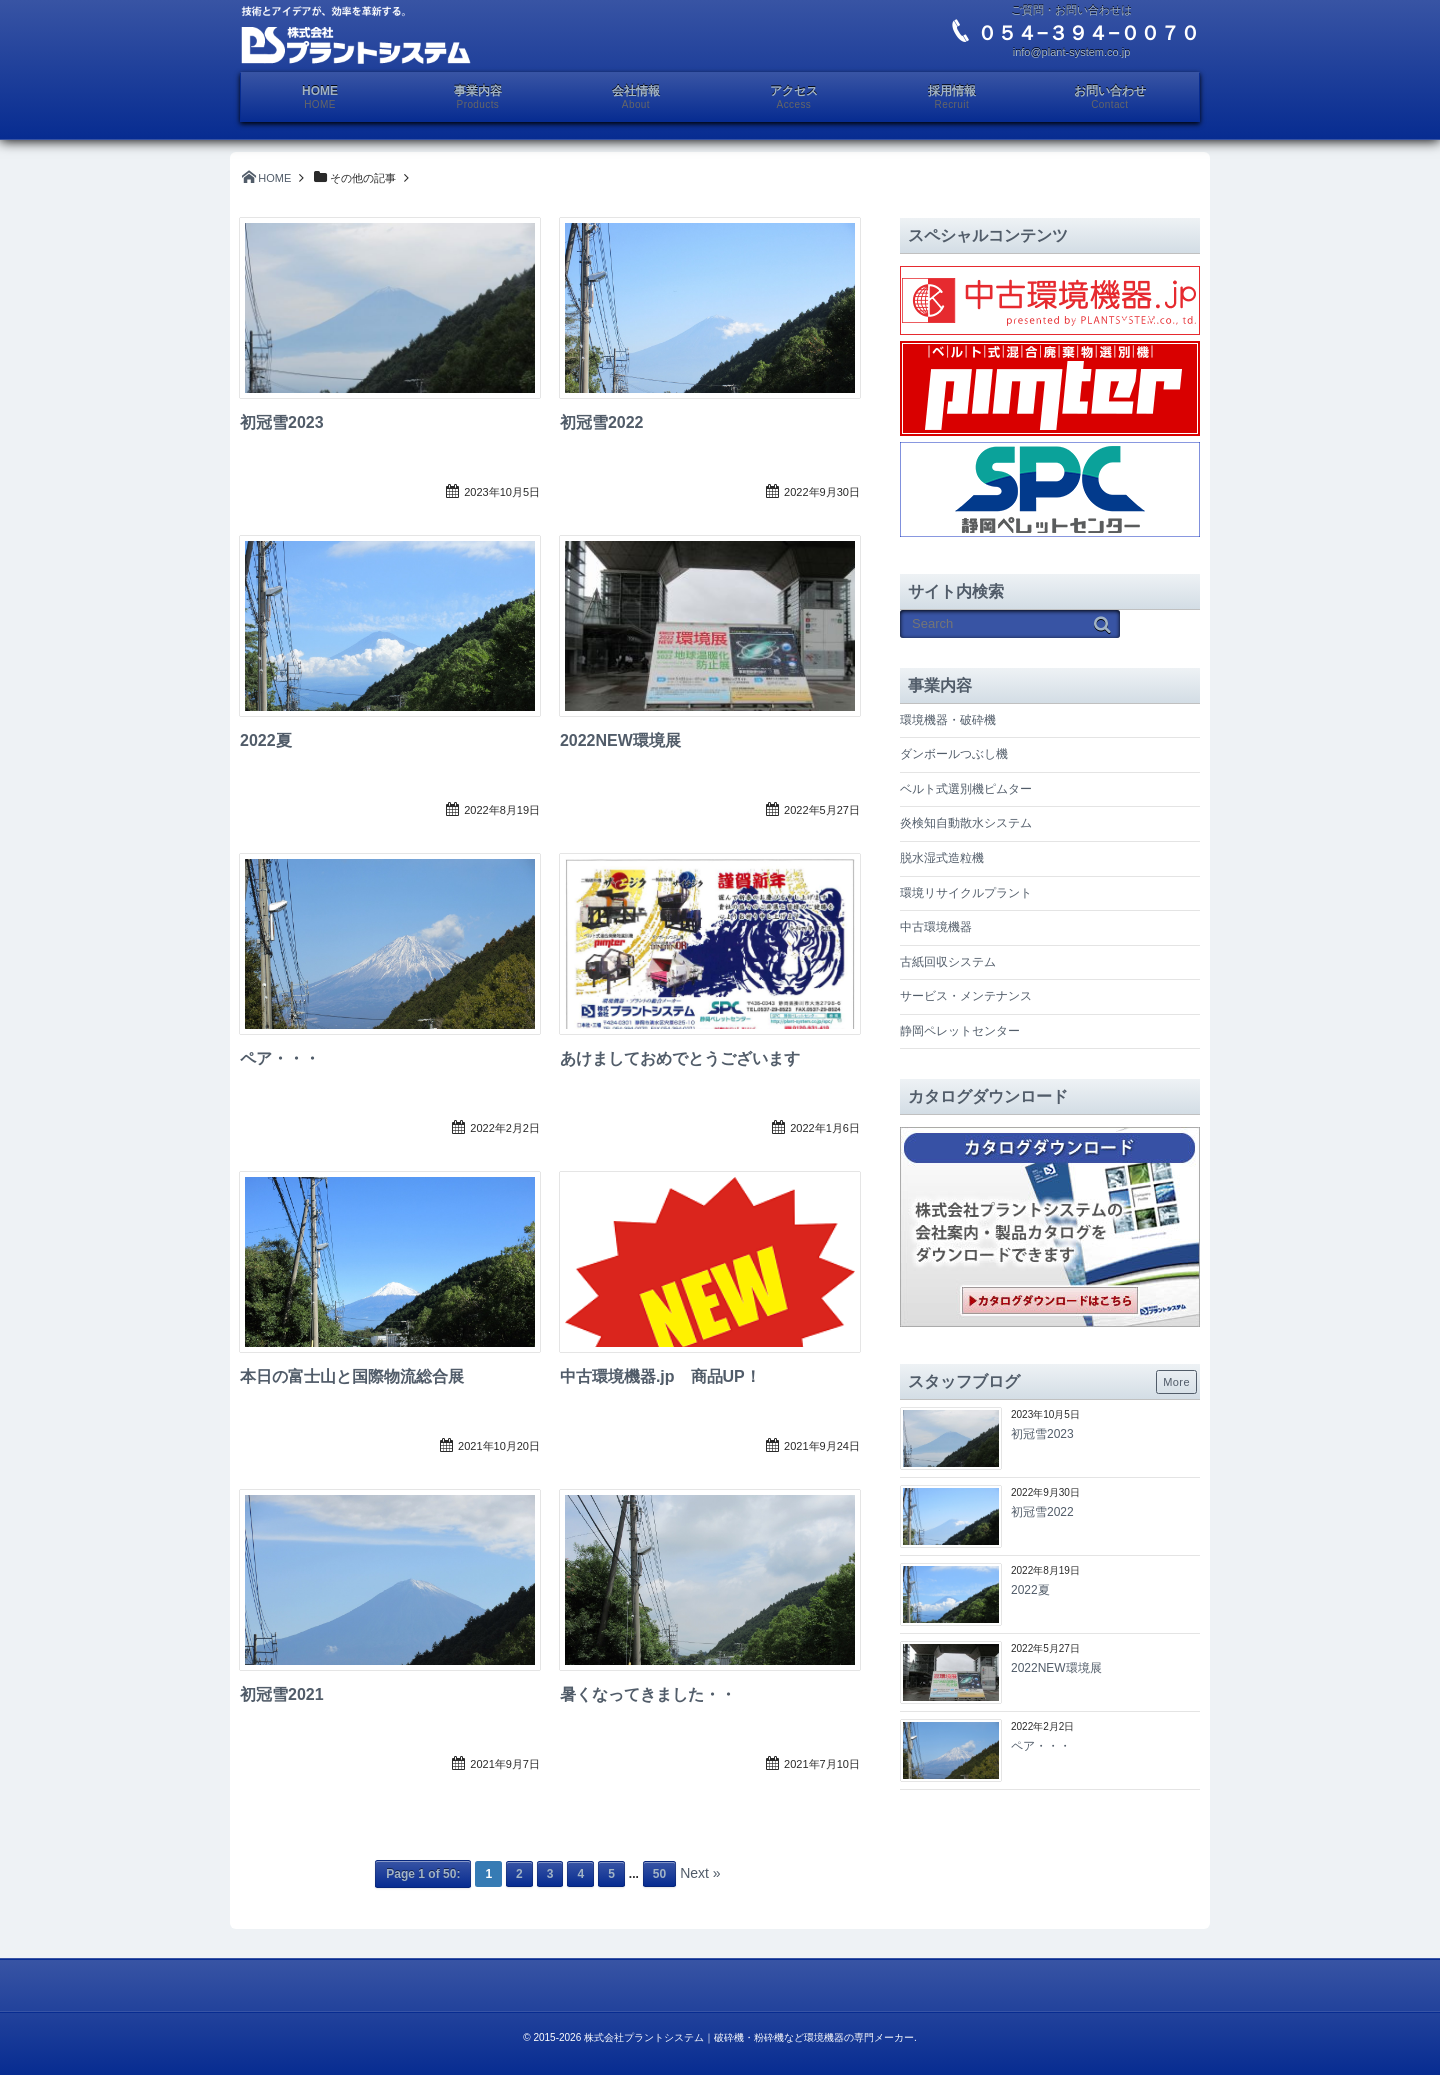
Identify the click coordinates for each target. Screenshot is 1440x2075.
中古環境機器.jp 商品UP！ (660, 1376)
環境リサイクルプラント (966, 893)
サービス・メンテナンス (966, 996)
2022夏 (266, 740)
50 (659, 1874)
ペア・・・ (280, 1058)
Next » (700, 1873)
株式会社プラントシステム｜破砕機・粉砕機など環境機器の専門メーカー (749, 2037)
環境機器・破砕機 (948, 720)
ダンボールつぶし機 (954, 754)
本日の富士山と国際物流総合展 (352, 1376)
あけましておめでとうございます (680, 1058)
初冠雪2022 (602, 422)
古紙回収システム (948, 962)
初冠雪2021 (282, 1694)
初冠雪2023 (282, 422)
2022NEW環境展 (620, 740)
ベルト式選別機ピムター (966, 789)
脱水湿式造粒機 (942, 858)
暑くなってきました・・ (648, 1694)
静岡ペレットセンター (960, 1031)
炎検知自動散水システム (966, 823)
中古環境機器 (936, 927)
